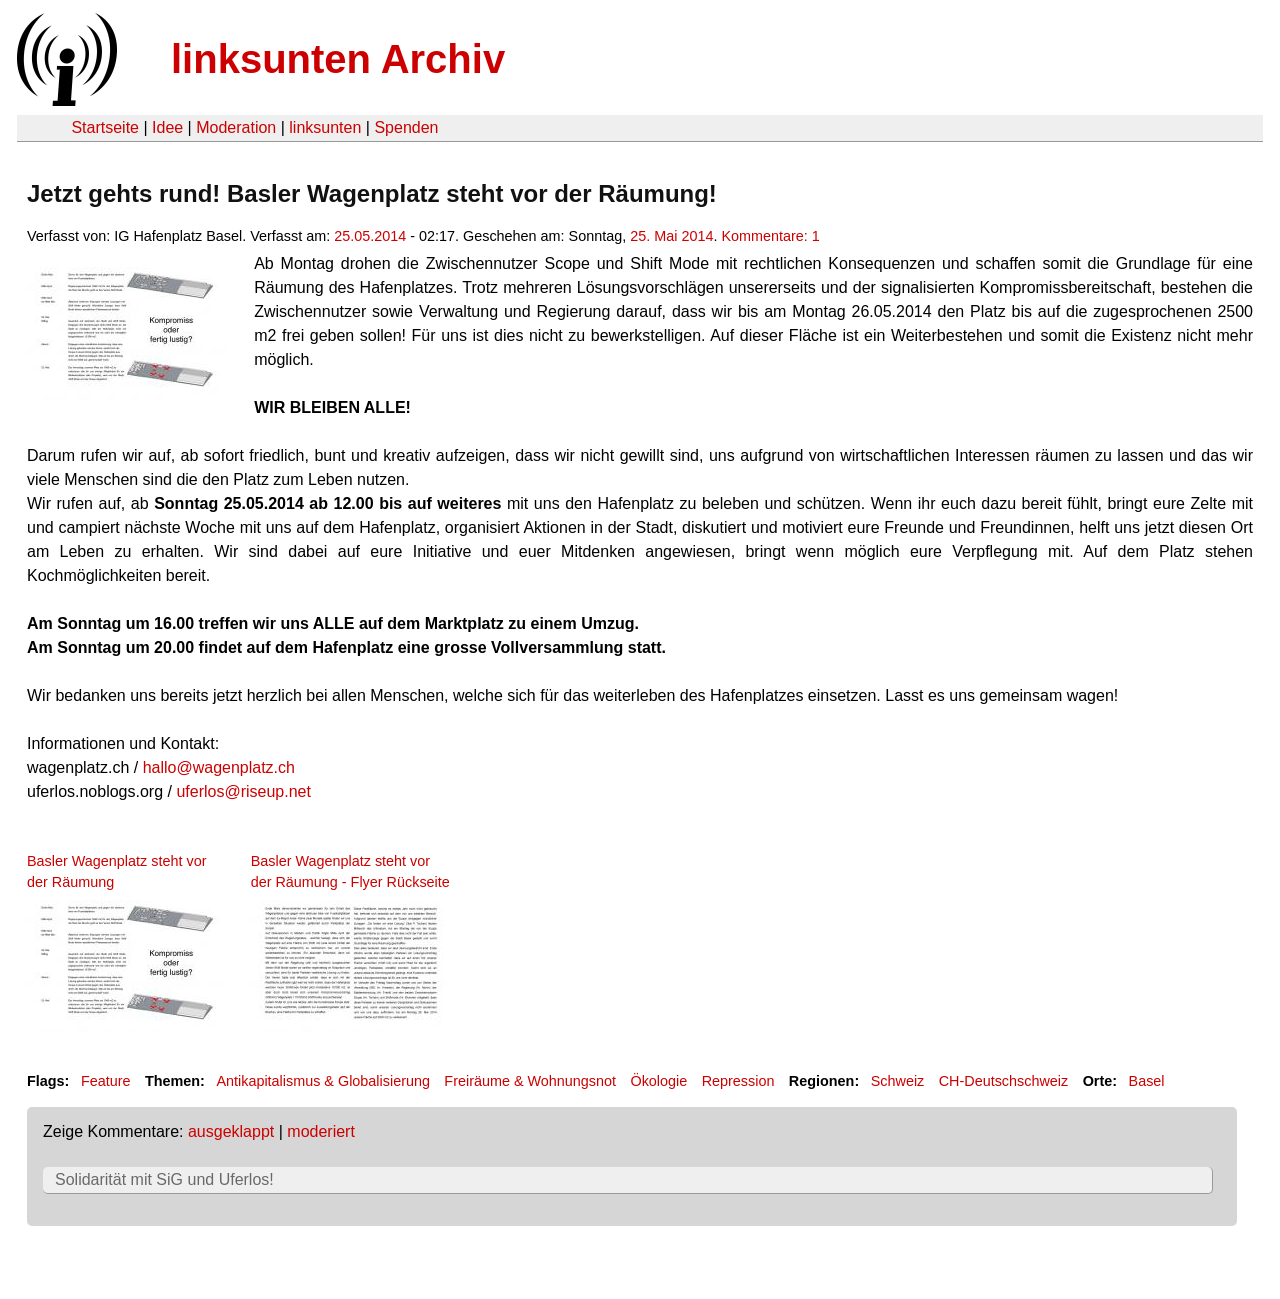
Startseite (105, 127)
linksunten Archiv (338, 59)
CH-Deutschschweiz (1004, 1081)
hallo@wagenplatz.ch (219, 767)
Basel (1147, 1081)
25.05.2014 (370, 236)
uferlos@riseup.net (243, 791)
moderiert (321, 1131)
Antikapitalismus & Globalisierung (323, 1081)
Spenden (406, 127)
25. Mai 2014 (671, 236)
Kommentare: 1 (770, 236)
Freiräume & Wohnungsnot (530, 1081)
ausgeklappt (231, 1131)
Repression (738, 1081)
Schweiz (898, 1081)
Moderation (236, 127)
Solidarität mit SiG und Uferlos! (164, 1179)
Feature (106, 1081)
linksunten (325, 127)
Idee (167, 127)
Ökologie (658, 1081)
